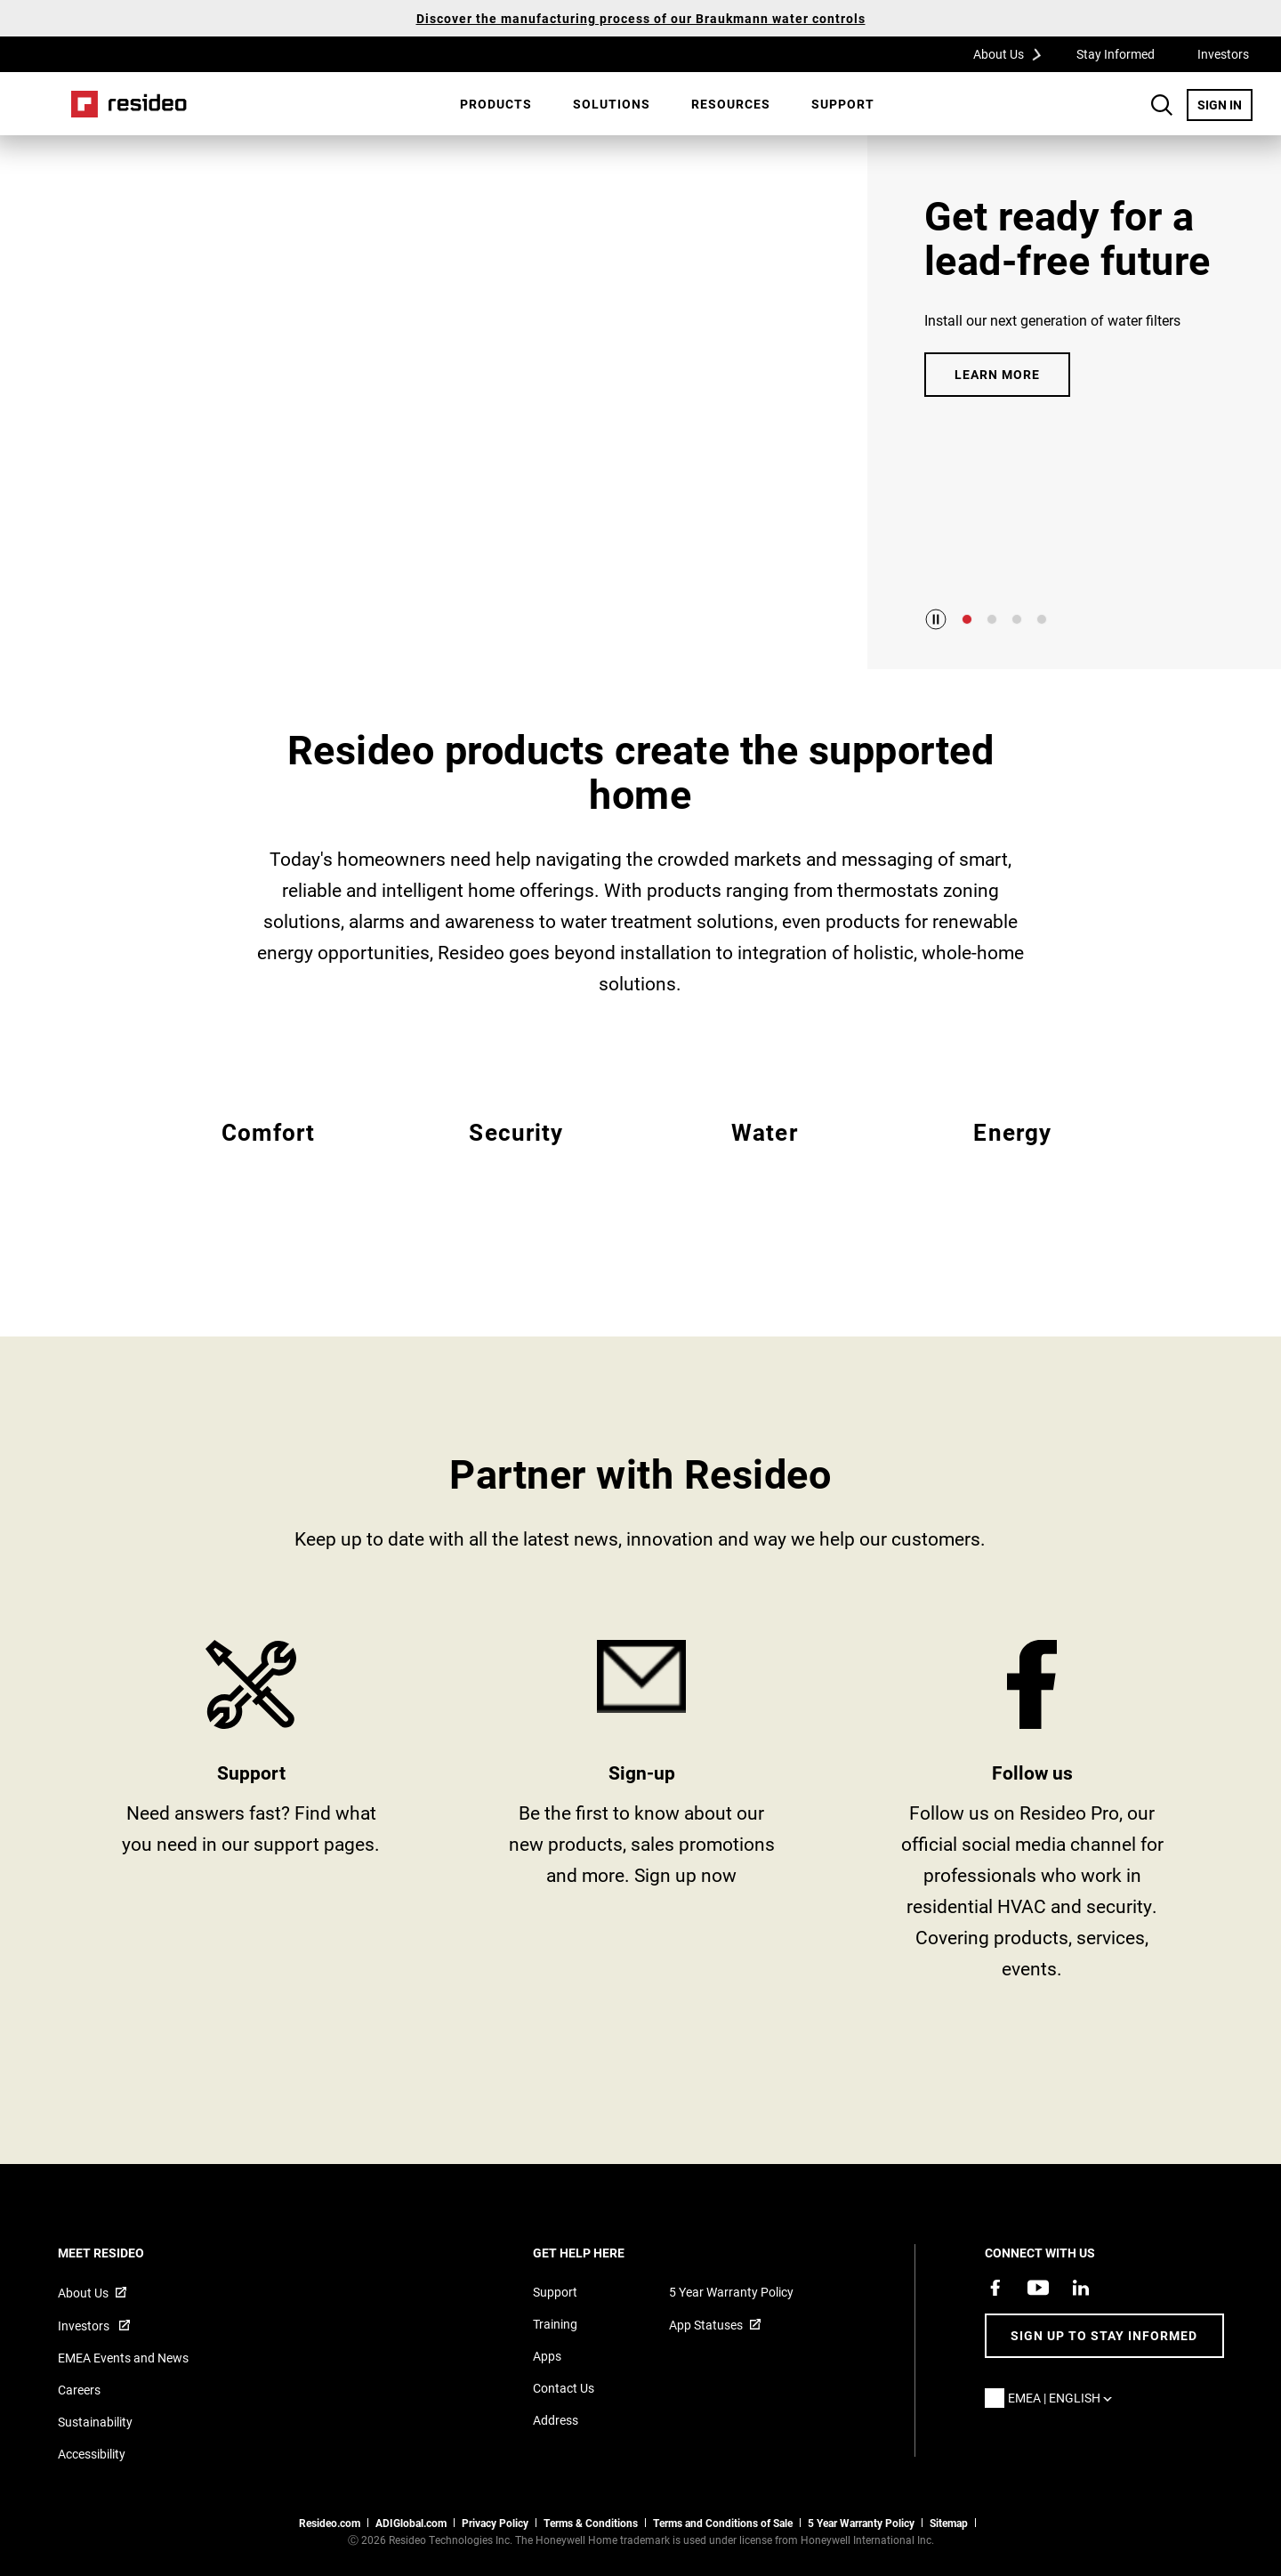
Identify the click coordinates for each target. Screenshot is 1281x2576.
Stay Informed (1115, 53)
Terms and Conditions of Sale (723, 2522)
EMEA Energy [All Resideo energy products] (1012, 1153)
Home (129, 104)
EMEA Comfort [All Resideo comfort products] (268, 1153)
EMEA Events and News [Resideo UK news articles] (123, 2357)
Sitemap (949, 2522)
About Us (1013, 53)
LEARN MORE (997, 374)
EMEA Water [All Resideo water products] (764, 1153)
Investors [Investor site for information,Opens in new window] (85, 2325)
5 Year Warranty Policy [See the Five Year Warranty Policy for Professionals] (861, 2522)
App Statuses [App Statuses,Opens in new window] (706, 2324)
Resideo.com (329, 2522)
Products (496, 103)
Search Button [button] (1161, 105)
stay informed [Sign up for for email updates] (642, 1816)
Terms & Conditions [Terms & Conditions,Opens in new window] (591, 2522)
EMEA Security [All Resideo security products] (516, 1153)
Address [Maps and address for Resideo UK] (555, 2419)
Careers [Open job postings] (79, 2389)
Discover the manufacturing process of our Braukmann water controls (641, 18)
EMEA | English (1064, 2397)
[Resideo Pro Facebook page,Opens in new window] (995, 2288)
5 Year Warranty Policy (731, 2291)
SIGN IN (1225, 104)
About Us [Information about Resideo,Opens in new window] (83, 2292)
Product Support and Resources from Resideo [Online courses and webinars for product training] (251, 1816)
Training (555, 2323)
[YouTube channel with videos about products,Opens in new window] (1038, 2288)
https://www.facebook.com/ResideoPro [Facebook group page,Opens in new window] (1032, 1816)
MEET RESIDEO (125, 2252)
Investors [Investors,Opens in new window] (1223, 53)
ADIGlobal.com (411, 2522)
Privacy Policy (495, 2522)
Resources (730, 103)
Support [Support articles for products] (555, 2291)
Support (842, 103)
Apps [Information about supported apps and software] (547, 2355)
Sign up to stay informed (1104, 2335)
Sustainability (95, 2421)
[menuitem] (496, 104)
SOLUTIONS (611, 103)
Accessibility (91, 2453)
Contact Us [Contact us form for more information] (563, 2387)
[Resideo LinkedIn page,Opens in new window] (1081, 2288)
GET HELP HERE (603, 2252)
